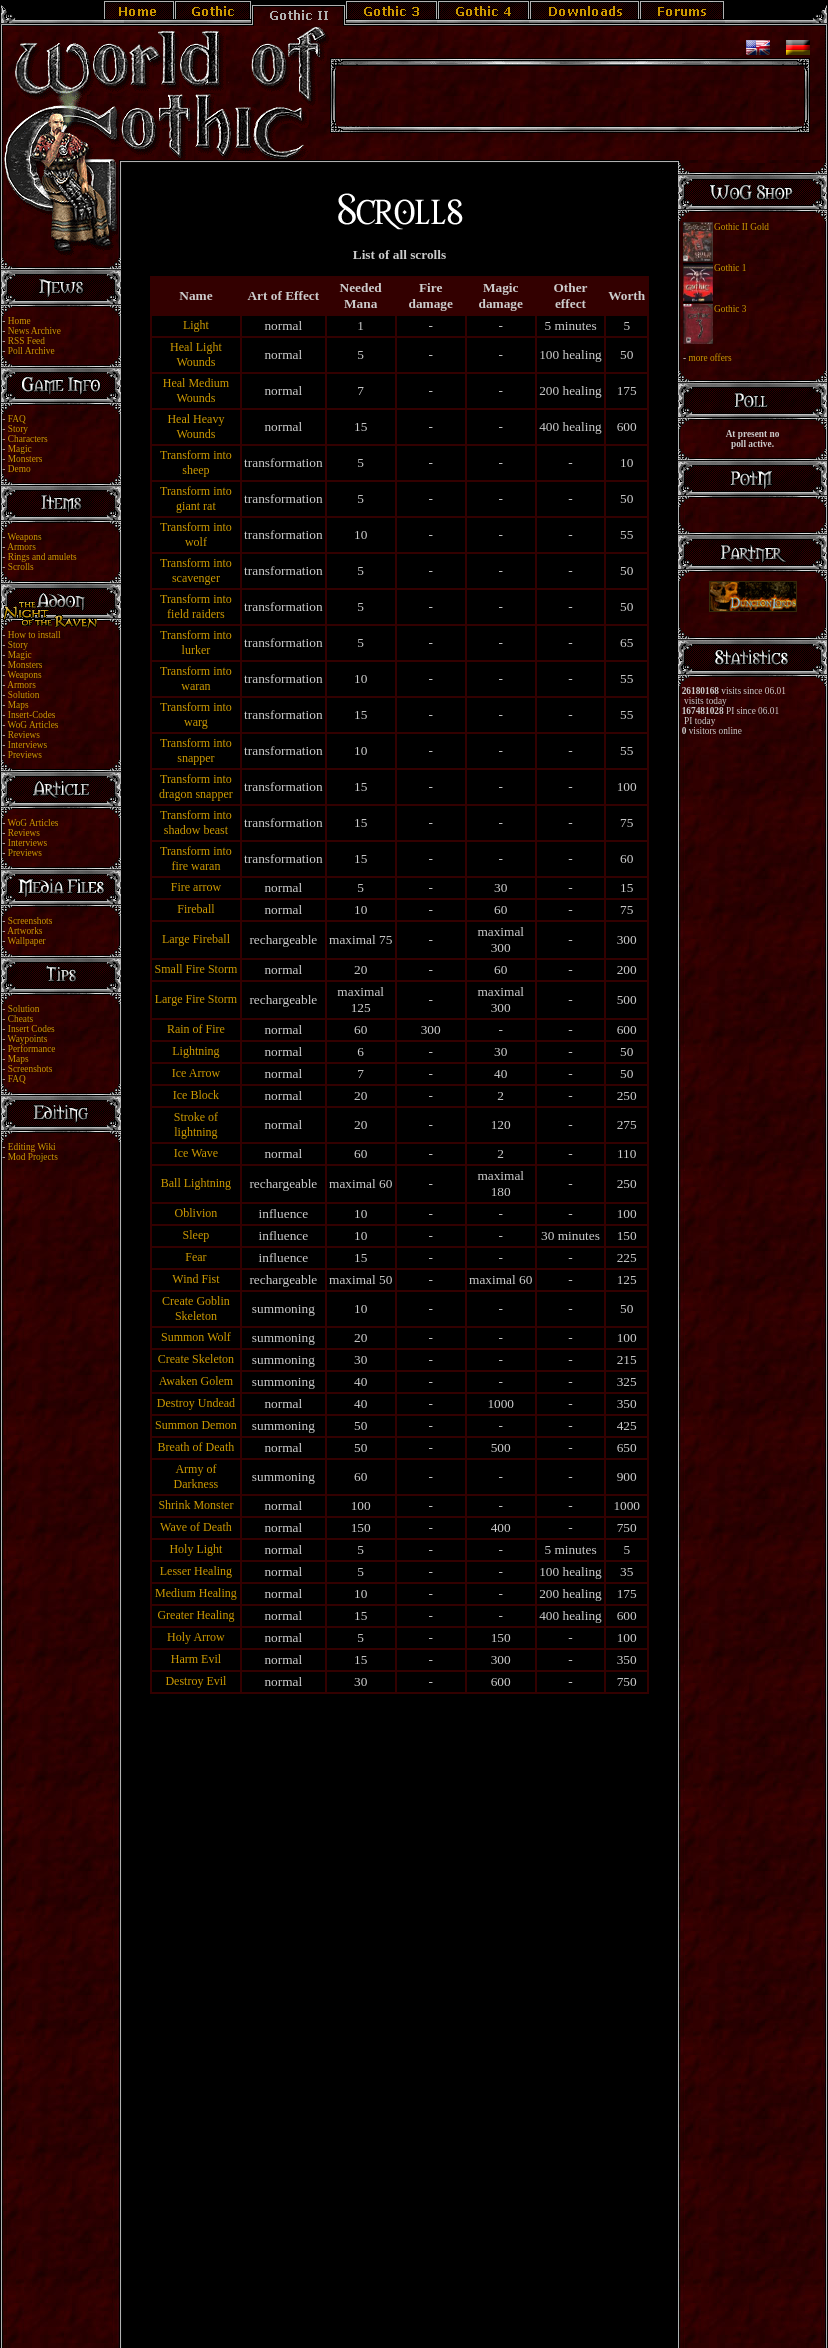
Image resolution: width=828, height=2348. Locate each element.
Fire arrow (196, 887)
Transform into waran (196, 678)
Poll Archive (31, 351)
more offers (709, 358)
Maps (18, 705)
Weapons (25, 537)
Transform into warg (196, 714)
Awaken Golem (196, 1381)
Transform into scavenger (196, 570)
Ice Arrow (196, 1073)
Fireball (195, 909)
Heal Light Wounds (196, 354)
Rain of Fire (196, 1029)
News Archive (34, 331)
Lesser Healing (196, 1571)
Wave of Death (196, 1527)
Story (18, 429)
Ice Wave (196, 1153)
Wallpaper (27, 941)
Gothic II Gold (741, 227)
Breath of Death (196, 1447)
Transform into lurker (196, 642)
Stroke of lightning (196, 1124)
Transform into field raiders (196, 606)
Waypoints (28, 1039)
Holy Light (195, 1549)
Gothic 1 (730, 268)
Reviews (24, 735)
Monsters (25, 459)
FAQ (17, 419)
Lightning (195, 1051)
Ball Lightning (196, 1183)
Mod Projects (33, 1157)
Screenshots (30, 921)
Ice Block (196, 1095)
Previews (25, 755)
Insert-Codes (32, 715)
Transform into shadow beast (196, 822)
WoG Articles (33, 725)
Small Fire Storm (196, 969)
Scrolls (21, 567)
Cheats (20, 1019)
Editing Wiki (32, 1147)
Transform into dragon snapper (196, 786)
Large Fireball (196, 939)
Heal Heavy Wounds (195, 426)
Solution (24, 695)
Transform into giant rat (196, 498)
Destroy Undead (196, 1403)
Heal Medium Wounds (196, 390)
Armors (21, 547)
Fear (195, 1257)
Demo (19, 469)
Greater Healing (195, 1615)
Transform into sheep (196, 462)
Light (196, 325)
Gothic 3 (730, 309)
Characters (28, 439)
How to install (34, 635)
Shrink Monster (195, 1505)
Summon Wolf (196, 1337)
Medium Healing (196, 1593)
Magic (20, 449)
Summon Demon (196, 1425)
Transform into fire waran (196, 858)
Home (19, 321)
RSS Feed (26, 341)
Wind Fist (195, 1279)
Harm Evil (196, 1659)
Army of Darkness (196, 1476)
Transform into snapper (196, 750)
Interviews (27, 745)
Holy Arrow (196, 1637)
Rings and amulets (42, 557)
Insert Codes (31, 1029)
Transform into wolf (196, 534)
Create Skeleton (196, 1359)
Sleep (196, 1235)
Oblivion (196, 1213)
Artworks (24, 931)
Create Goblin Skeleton (196, 1308)
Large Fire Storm (196, 999)
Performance (32, 1049)
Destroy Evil (195, 1681)
